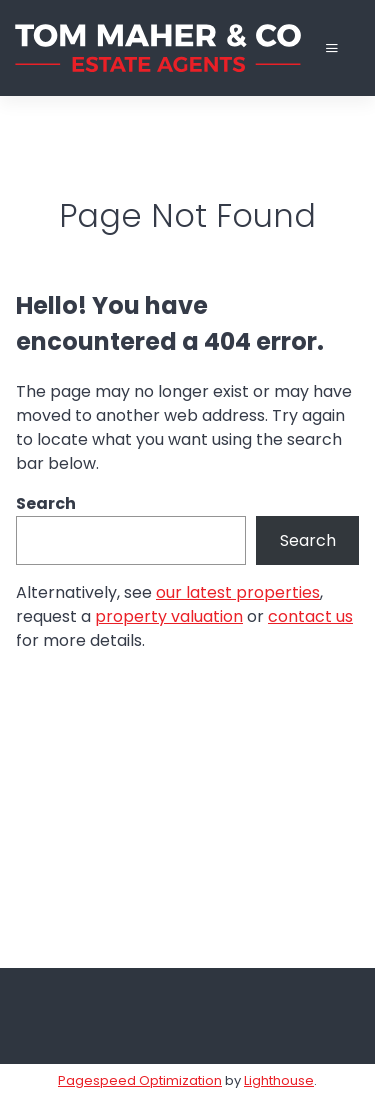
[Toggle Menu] (332, 48)
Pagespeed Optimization (140, 1080)
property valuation (169, 616)
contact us (310, 616)
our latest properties (238, 592)
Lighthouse (279, 1080)
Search (46, 503)
